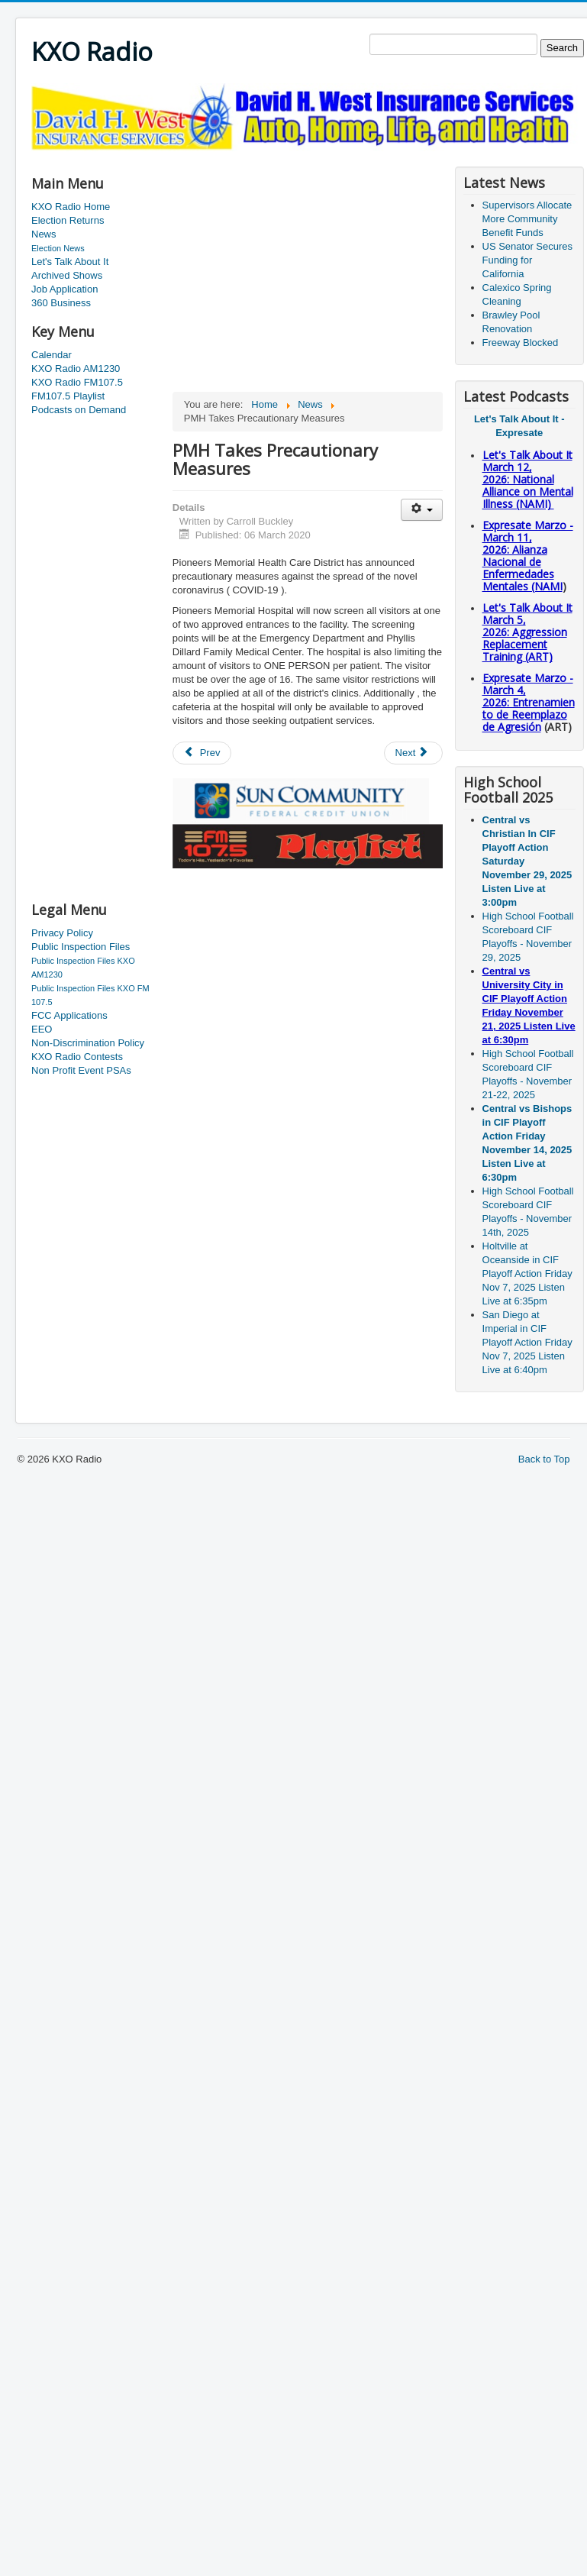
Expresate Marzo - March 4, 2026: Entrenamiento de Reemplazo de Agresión (528, 702)
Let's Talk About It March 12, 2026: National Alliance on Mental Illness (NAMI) (527, 479)
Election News (58, 248)
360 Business (61, 303)
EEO (41, 1029)
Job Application (64, 289)
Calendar (51, 354)
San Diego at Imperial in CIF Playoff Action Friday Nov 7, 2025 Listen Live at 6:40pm (527, 1342)
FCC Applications (69, 1015)
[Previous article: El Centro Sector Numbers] (202, 753)
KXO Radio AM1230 (75, 368)
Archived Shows (66, 275)
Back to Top (544, 1459)
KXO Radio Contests (77, 1056)
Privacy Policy (62, 933)
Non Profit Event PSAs (81, 1070)
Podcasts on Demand (78, 409)
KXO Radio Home (70, 206)
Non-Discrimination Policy (87, 1043)
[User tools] (422, 510)
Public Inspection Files (80, 946)
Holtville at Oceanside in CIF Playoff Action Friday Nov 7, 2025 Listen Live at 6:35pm (527, 1273)
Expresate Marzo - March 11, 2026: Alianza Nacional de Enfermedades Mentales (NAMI (527, 555)
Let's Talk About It (69, 261)
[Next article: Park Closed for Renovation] (413, 753)
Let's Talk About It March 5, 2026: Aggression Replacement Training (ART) (527, 632)
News (43, 234)
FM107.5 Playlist (68, 396)
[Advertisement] (92, 660)
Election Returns (67, 220)
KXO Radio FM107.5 (77, 382)
